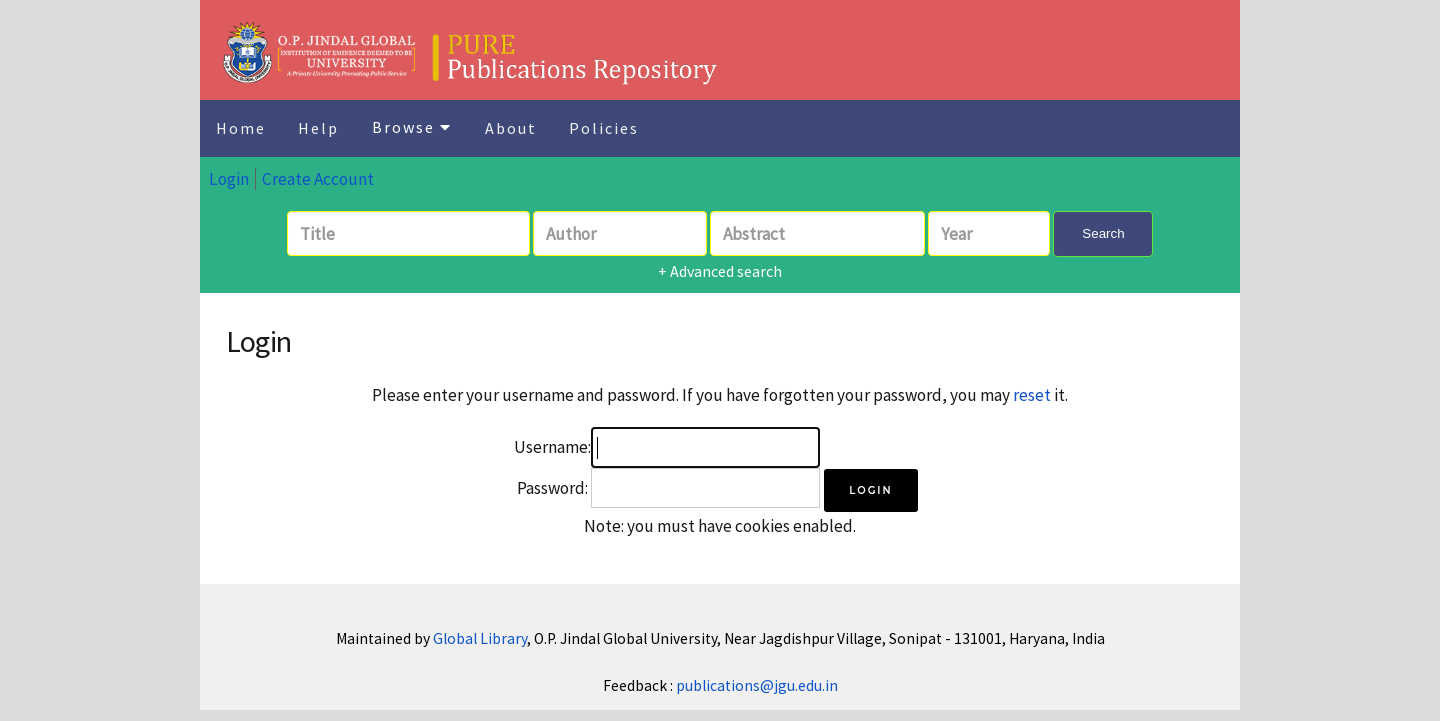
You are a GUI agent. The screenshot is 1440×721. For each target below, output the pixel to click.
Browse (412, 127)
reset (1032, 395)
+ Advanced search (720, 271)
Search (1103, 233)
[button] (870, 490)
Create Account (318, 179)
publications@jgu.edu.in (757, 685)
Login (229, 179)
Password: (552, 488)
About (511, 128)
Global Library (480, 638)
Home (241, 128)
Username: (552, 447)
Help (318, 128)
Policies (604, 128)
